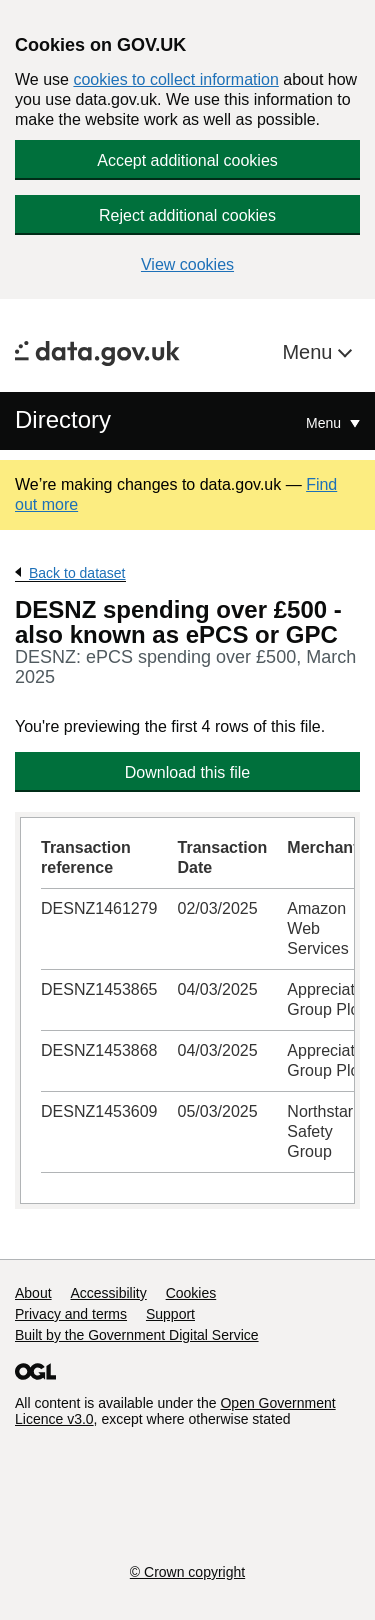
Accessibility (108, 1293)
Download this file (187, 772)
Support (170, 1314)
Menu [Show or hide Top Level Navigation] (325, 423)
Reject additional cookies (187, 215)
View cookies (187, 264)
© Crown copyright (187, 1572)
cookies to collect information (175, 79)
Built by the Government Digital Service (137, 1335)
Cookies (191, 1293)
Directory (63, 419)
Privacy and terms (71, 1314)
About (33, 1293)
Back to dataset (77, 573)
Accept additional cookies (187, 160)
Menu (310, 352)
